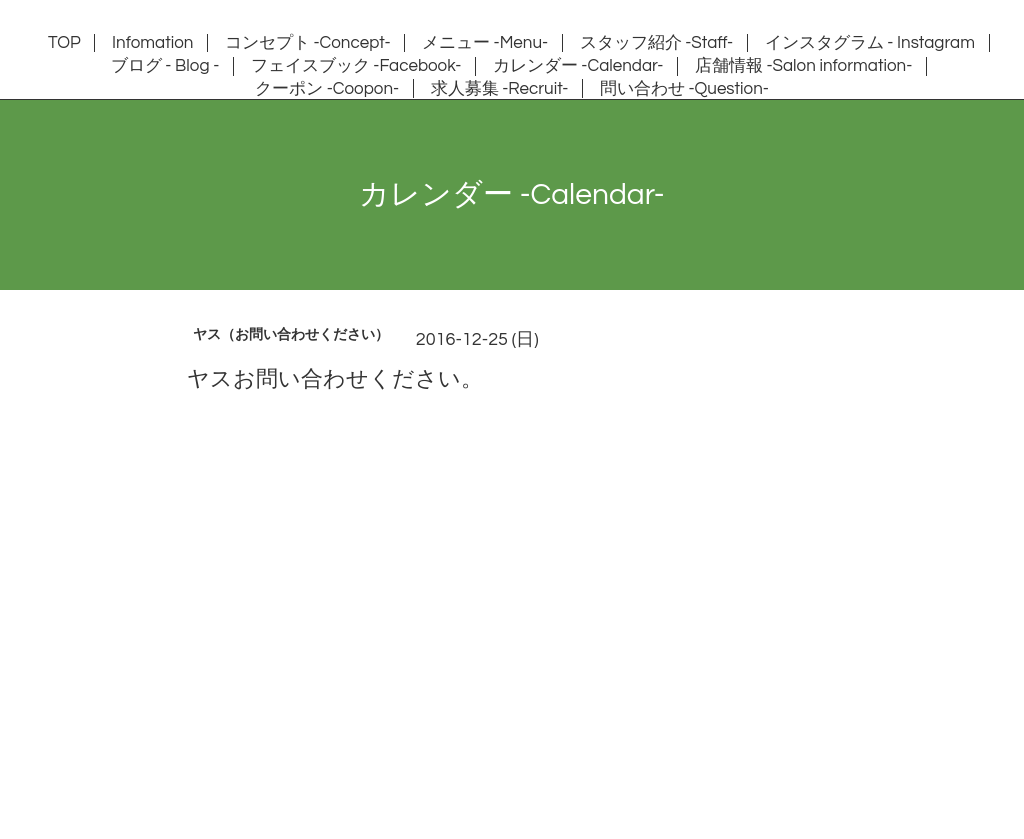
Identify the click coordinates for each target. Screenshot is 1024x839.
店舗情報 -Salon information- (803, 66)
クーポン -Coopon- (327, 89)
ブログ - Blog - (165, 66)
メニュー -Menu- (485, 43)
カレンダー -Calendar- (578, 66)
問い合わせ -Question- (684, 89)
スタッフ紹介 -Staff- (657, 43)
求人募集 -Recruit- (500, 89)
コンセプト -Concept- (308, 43)
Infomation (152, 43)
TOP (64, 43)
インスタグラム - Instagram (870, 43)
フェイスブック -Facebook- (356, 66)
